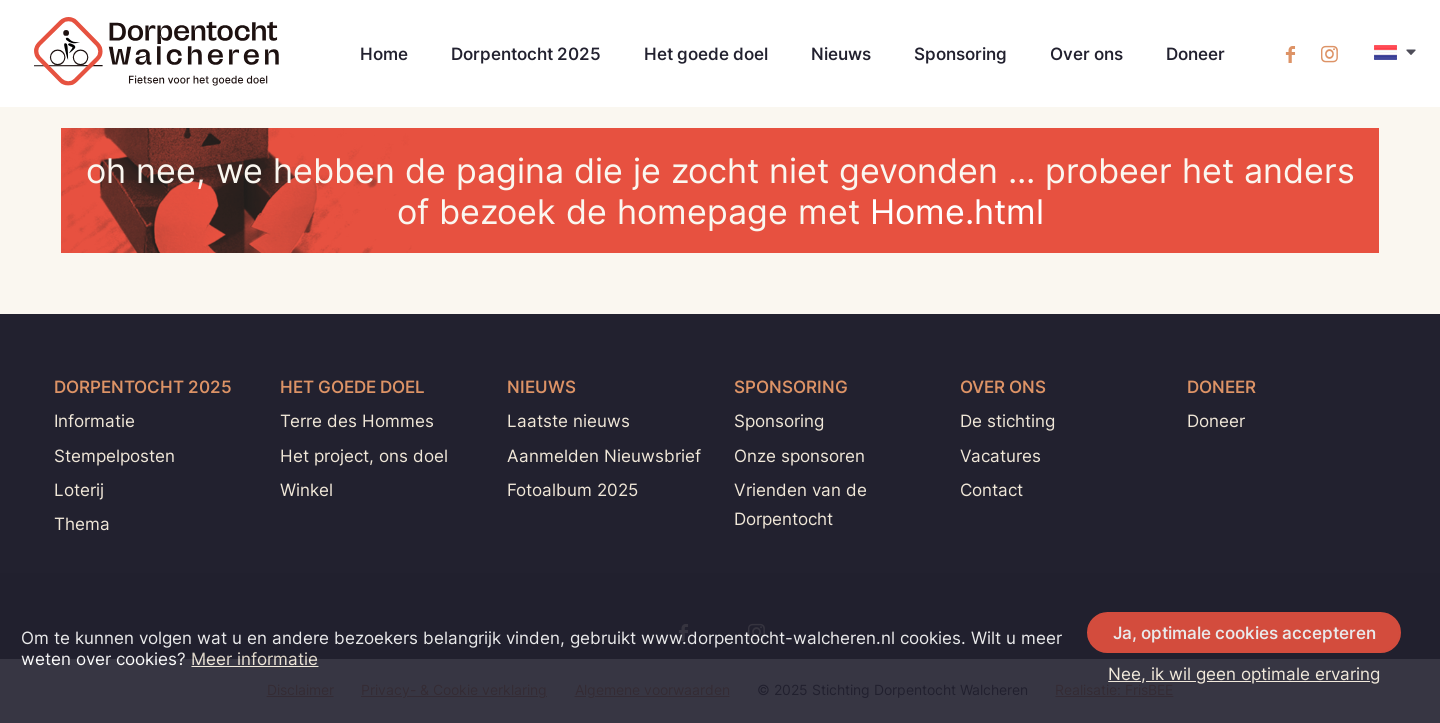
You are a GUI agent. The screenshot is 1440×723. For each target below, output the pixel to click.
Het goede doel (706, 53)
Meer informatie (254, 658)
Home (384, 53)
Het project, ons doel (364, 455)
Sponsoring (960, 53)
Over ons (1086, 53)
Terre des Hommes (357, 420)
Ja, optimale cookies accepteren (1244, 632)
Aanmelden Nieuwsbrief (604, 455)
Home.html (957, 211)
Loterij (79, 489)
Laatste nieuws (568, 420)
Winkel (306, 489)
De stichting (1007, 420)
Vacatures (1000, 455)
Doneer (1195, 53)
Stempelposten (114, 455)
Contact (991, 489)
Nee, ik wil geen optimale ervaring (1244, 673)
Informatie (94, 420)
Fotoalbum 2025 (572, 489)
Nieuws (841, 53)
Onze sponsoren (799, 455)
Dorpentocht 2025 (526, 53)
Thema (82, 523)
